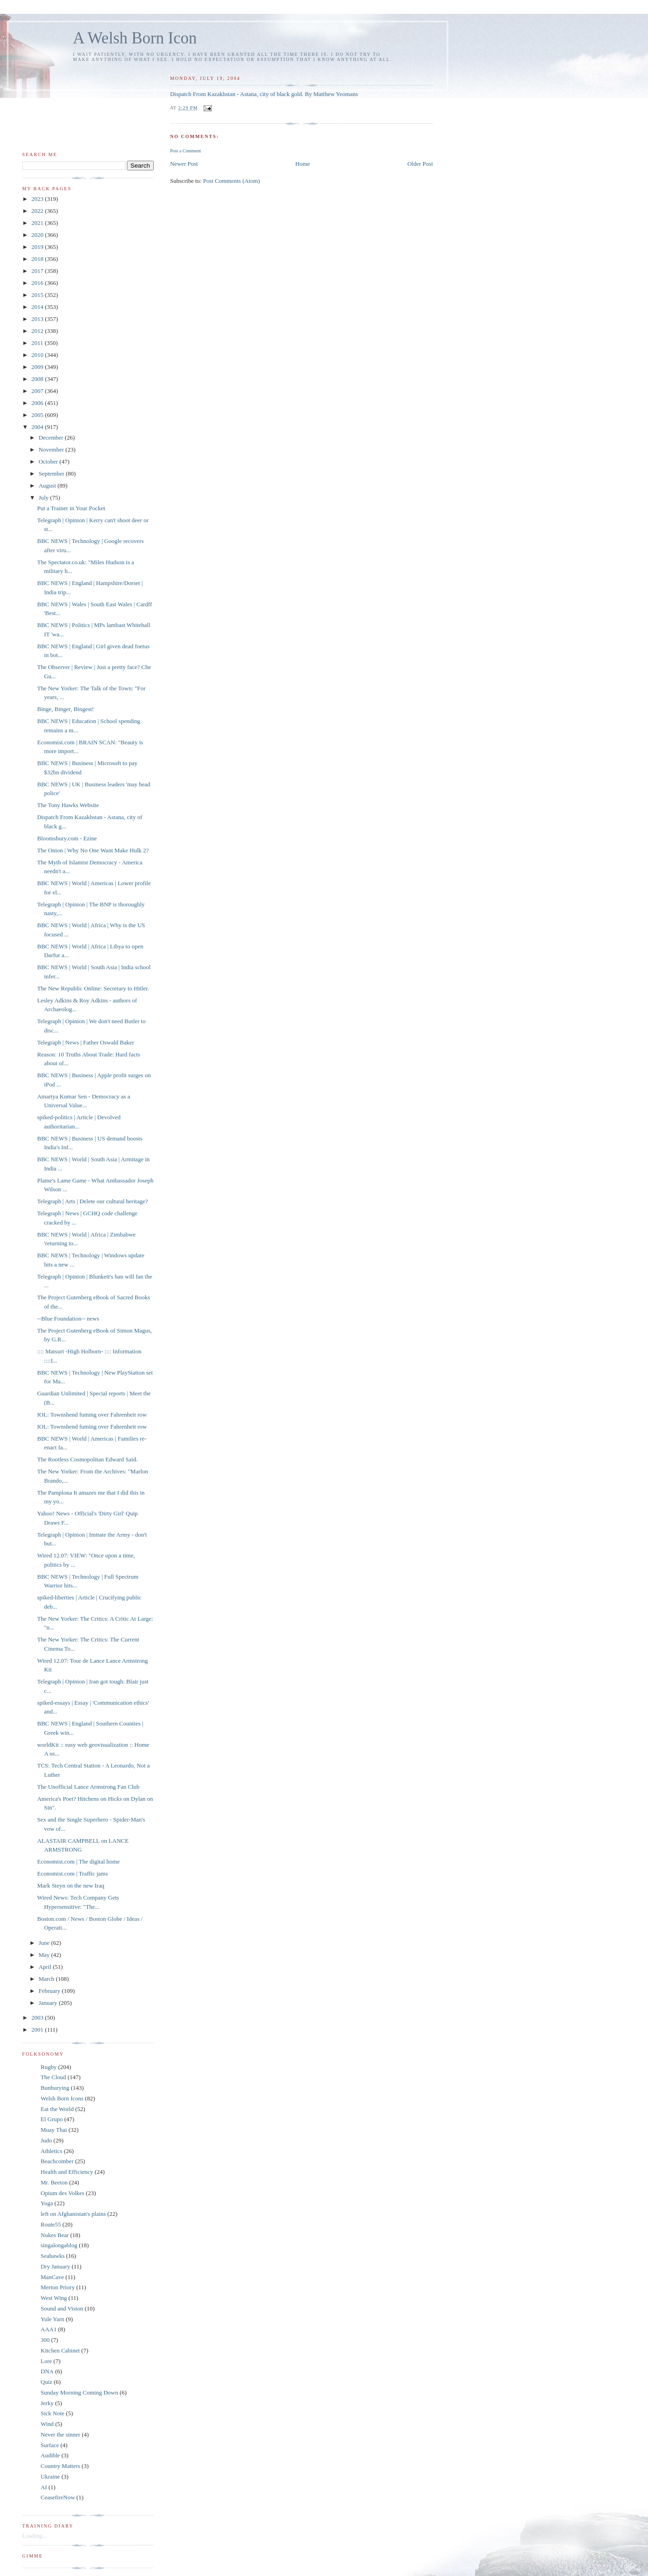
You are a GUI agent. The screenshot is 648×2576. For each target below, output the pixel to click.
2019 (38, 246)
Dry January (55, 2266)
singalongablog (59, 2245)
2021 (38, 222)
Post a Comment (185, 150)
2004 (38, 426)
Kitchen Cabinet (60, 2350)
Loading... (34, 2535)
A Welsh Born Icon (135, 38)
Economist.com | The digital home (78, 1861)
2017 (38, 270)
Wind (47, 2423)
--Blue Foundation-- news (68, 1318)
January (49, 2002)
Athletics (51, 2151)
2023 (38, 198)
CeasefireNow (58, 2497)
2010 (38, 354)
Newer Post (184, 163)
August (48, 485)
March (47, 1978)
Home (302, 163)
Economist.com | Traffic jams (72, 1873)
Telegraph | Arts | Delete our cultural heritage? (92, 1201)
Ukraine (50, 2476)
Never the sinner (60, 2434)
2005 (38, 414)
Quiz (46, 2381)
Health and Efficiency (67, 2171)
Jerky (47, 2403)
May (45, 1954)
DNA (47, 2371)
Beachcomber (57, 2161)
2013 (38, 318)
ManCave (52, 2277)
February (50, 1990)
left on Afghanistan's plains (73, 2213)
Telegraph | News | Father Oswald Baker (85, 1042)
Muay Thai (54, 2129)
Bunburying (55, 2087)
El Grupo (52, 2119)
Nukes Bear (55, 2235)
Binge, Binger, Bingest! (65, 709)
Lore (46, 2361)
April (46, 1966)
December (52, 437)
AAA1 (49, 2329)
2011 (38, 342)
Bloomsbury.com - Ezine (67, 838)
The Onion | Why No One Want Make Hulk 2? (93, 850)
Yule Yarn (52, 2319)
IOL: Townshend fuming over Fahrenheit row (92, 1414)
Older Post (420, 163)
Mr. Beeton (54, 2182)
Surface (50, 2445)
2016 (38, 282)
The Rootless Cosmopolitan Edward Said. (87, 1459)
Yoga (47, 2203)
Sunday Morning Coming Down (79, 2392)
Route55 (51, 2224)
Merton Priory (58, 2287)
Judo (46, 2140)
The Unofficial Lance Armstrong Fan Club (88, 1786)
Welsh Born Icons (62, 2098)
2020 (38, 234)
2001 (38, 2029)
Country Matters (60, 2465)
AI (44, 2487)
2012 (38, 330)
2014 (38, 306)
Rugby (49, 2066)
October (49, 461)
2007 (38, 390)
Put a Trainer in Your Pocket (71, 508)
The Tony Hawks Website (68, 805)
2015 (38, 294)
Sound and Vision (62, 2308)
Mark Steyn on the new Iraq (70, 1885)
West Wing (54, 2297)
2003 (38, 2017)
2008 (38, 378)
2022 (38, 210)
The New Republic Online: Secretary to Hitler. (93, 988)
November (52, 449)
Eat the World (57, 2108)
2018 (38, 258)
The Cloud (53, 2077)
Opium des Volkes (62, 2193)
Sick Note (53, 2413)
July (44, 497)
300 (45, 2339)
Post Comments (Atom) (231, 180)
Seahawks (53, 2255)
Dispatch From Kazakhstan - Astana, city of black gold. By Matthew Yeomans (264, 93)
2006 (38, 402)
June (45, 1942)
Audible (50, 2455)
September (52, 473)
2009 (38, 366)
